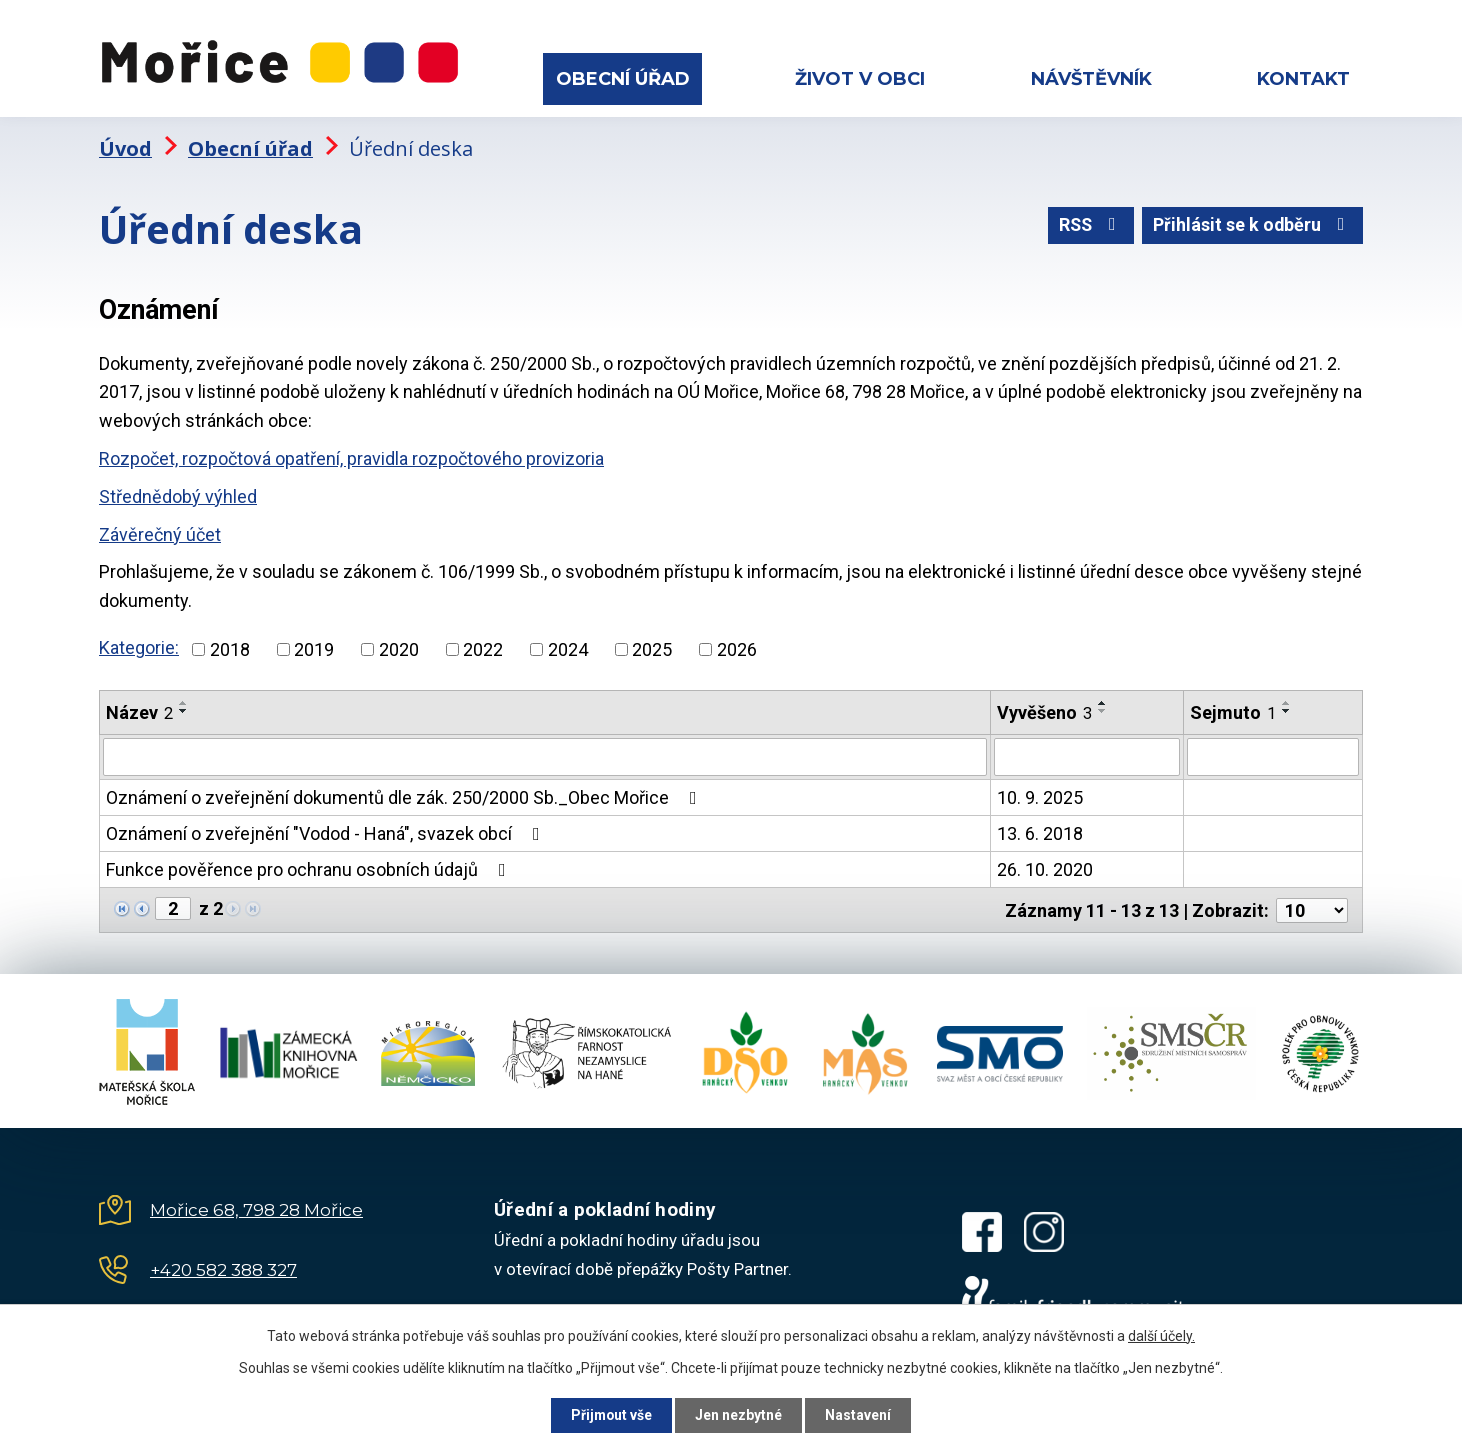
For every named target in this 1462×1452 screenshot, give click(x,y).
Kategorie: (139, 645)
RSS (1088, 224)
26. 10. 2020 (1045, 867)
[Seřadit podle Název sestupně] (184, 708)
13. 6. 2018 (1040, 831)
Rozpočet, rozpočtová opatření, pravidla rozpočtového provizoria (351, 456)
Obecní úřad (623, 79)
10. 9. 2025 (1040, 795)
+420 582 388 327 (223, 1267)
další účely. (1161, 1335)
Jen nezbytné (739, 1415)
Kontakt (1303, 79)
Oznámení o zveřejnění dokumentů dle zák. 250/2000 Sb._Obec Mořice (405, 795)
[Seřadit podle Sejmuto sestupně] (1287, 708)
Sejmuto (1233, 709)
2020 (399, 646)
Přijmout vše (609, 1415)
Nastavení (861, 1415)
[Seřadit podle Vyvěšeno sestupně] (1103, 708)
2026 (737, 646)
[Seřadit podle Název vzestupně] (184, 700)
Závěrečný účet (160, 531)
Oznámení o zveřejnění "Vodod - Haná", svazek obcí (327, 831)
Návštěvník (1091, 79)
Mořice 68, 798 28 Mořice (256, 1207)
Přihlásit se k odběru (1252, 224)
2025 (652, 646)
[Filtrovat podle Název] (545, 755)
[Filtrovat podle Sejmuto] (1273, 755)
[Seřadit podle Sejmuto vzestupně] (1287, 700)
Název (139, 709)
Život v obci (860, 79)
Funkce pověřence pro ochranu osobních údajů (310, 867)
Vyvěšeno (1044, 709)
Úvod (125, 145)
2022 (483, 646)
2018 (230, 646)
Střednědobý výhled (178, 494)
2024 (568, 646)
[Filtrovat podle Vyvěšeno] (1086, 755)
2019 (314, 646)
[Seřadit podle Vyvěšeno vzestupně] (1103, 700)
